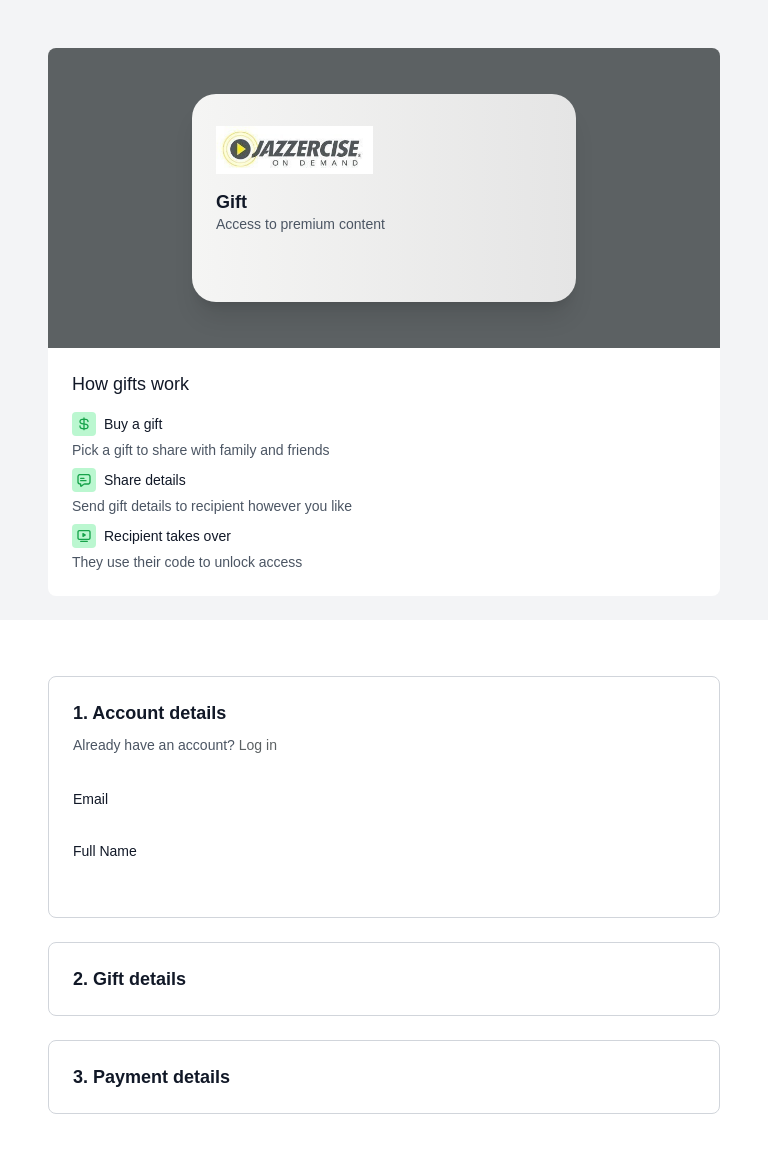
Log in (258, 745)
